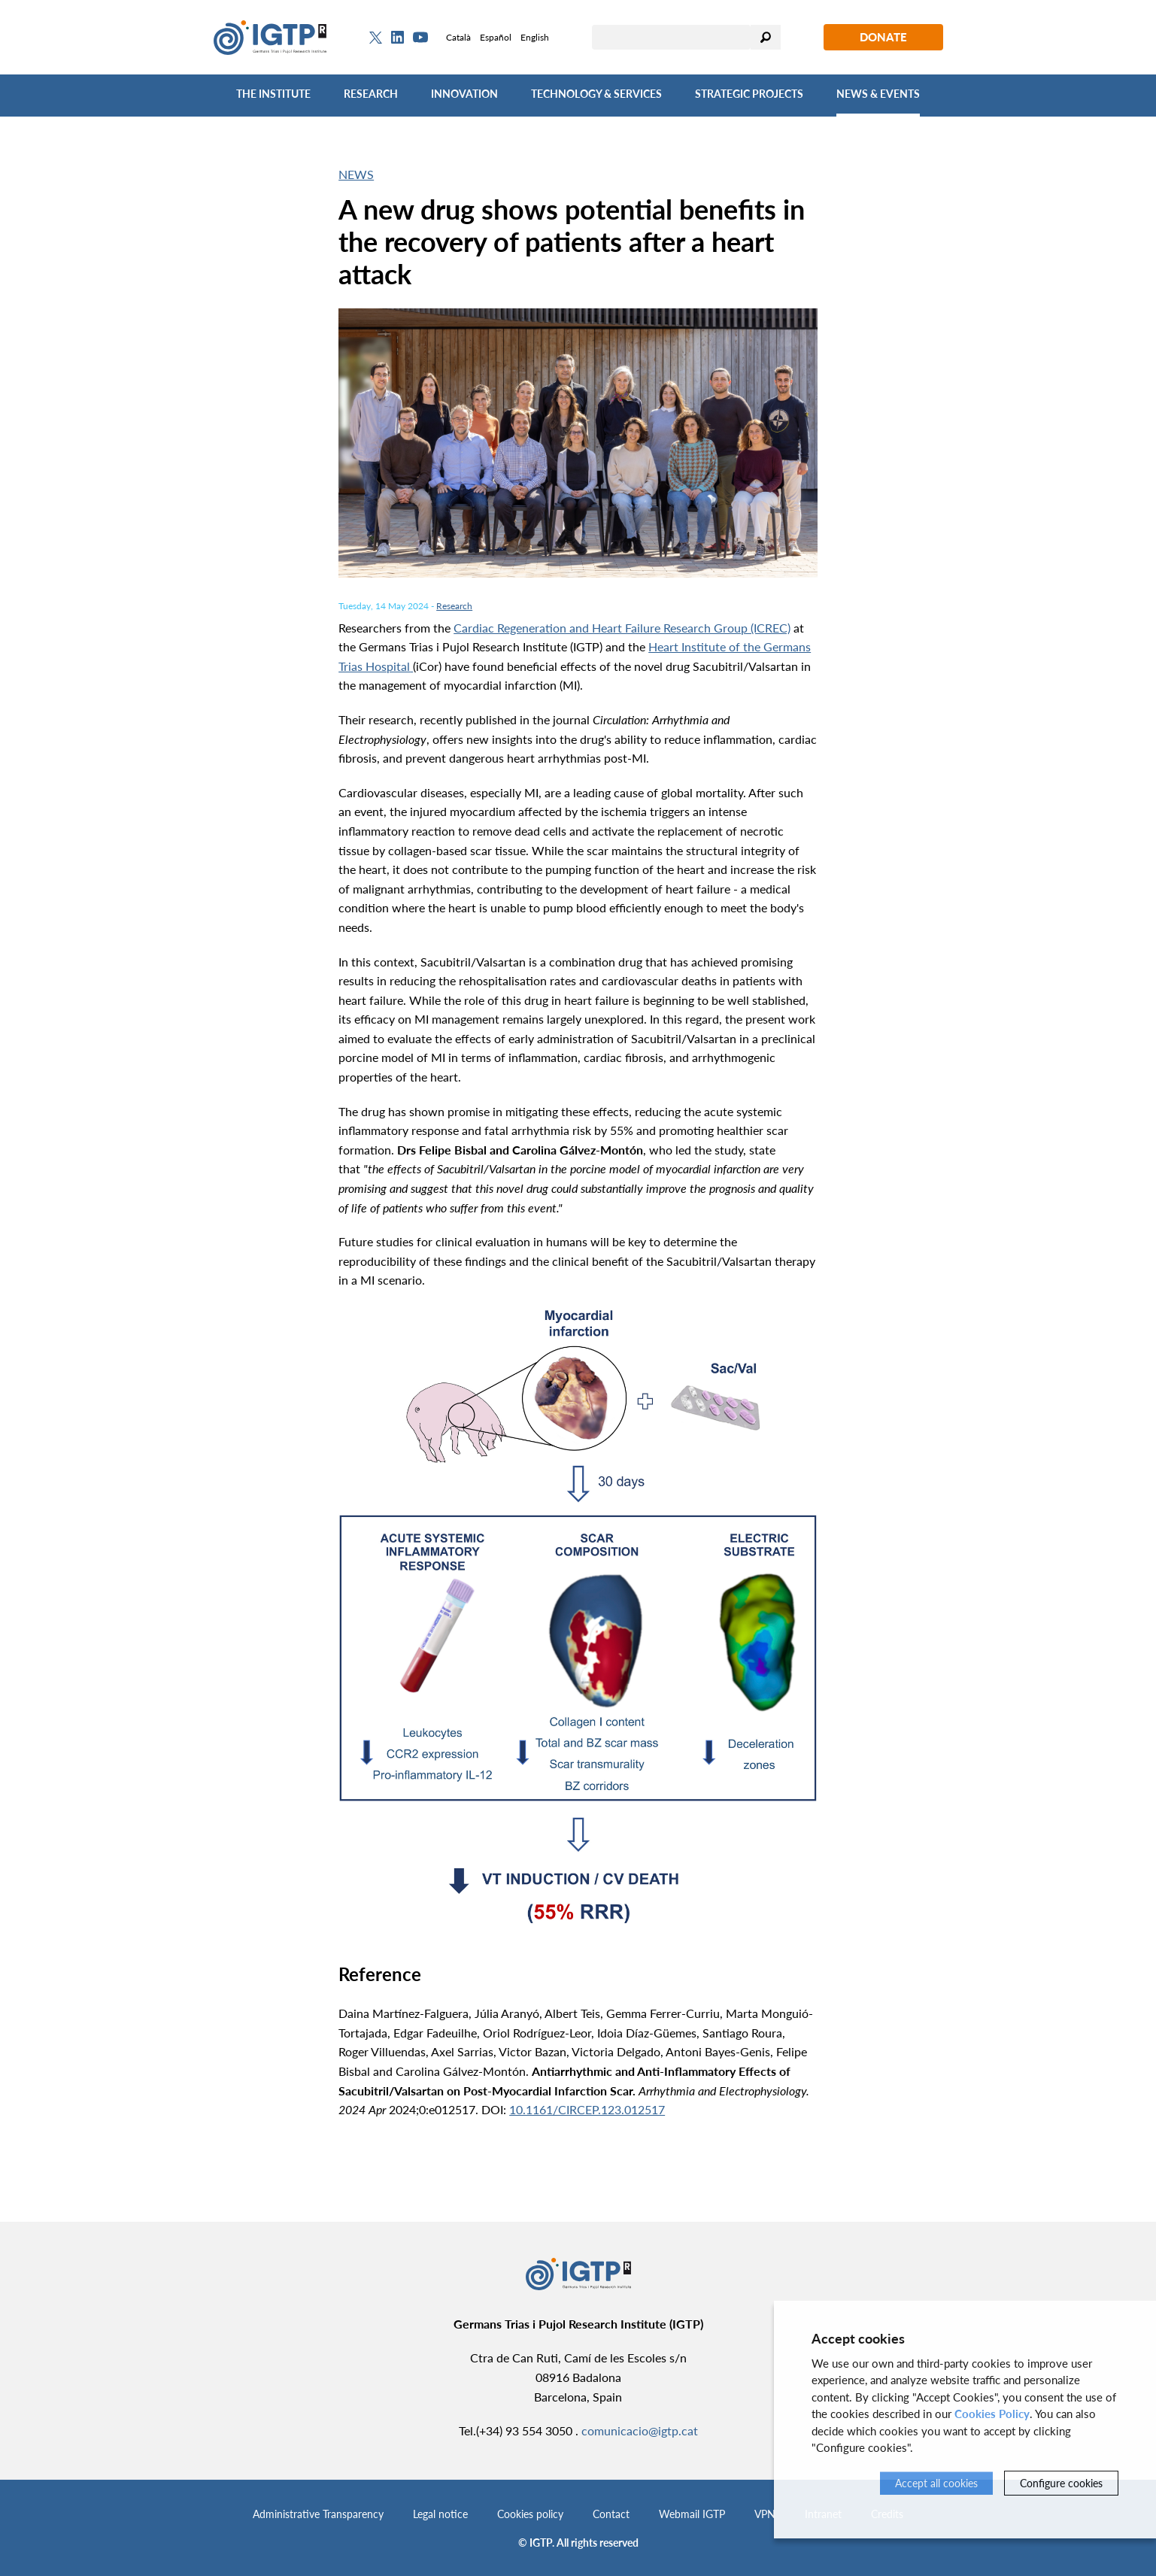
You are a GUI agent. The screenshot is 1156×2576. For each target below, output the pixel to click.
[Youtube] (420, 37)
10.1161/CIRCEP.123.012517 (587, 2109)
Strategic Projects (749, 93)
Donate (883, 37)
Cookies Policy (992, 2413)
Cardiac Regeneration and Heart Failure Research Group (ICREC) (622, 627)
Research (371, 93)
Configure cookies (1061, 2483)
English (534, 37)
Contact (611, 2514)
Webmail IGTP (692, 2514)
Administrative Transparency (318, 2514)
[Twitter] (375, 37)
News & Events (878, 93)
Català (458, 37)
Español (495, 37)
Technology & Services (596, 93)
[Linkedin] (397, 37)
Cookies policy (530, 2514)
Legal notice (440, 2514)
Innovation (464, 93)
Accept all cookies (936, 2483)
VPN (764, 2514)
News (356, 174)
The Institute (273, 93)
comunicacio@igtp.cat (639, 2430)
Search (766, 37)
